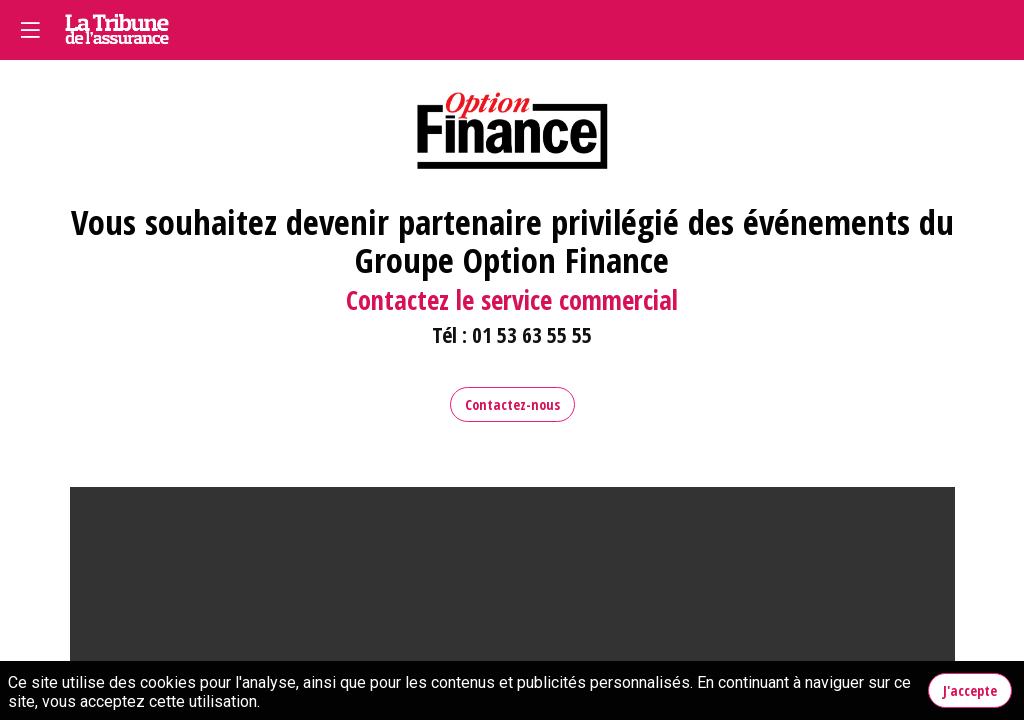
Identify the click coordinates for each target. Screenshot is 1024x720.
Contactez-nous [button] (512, 404)
